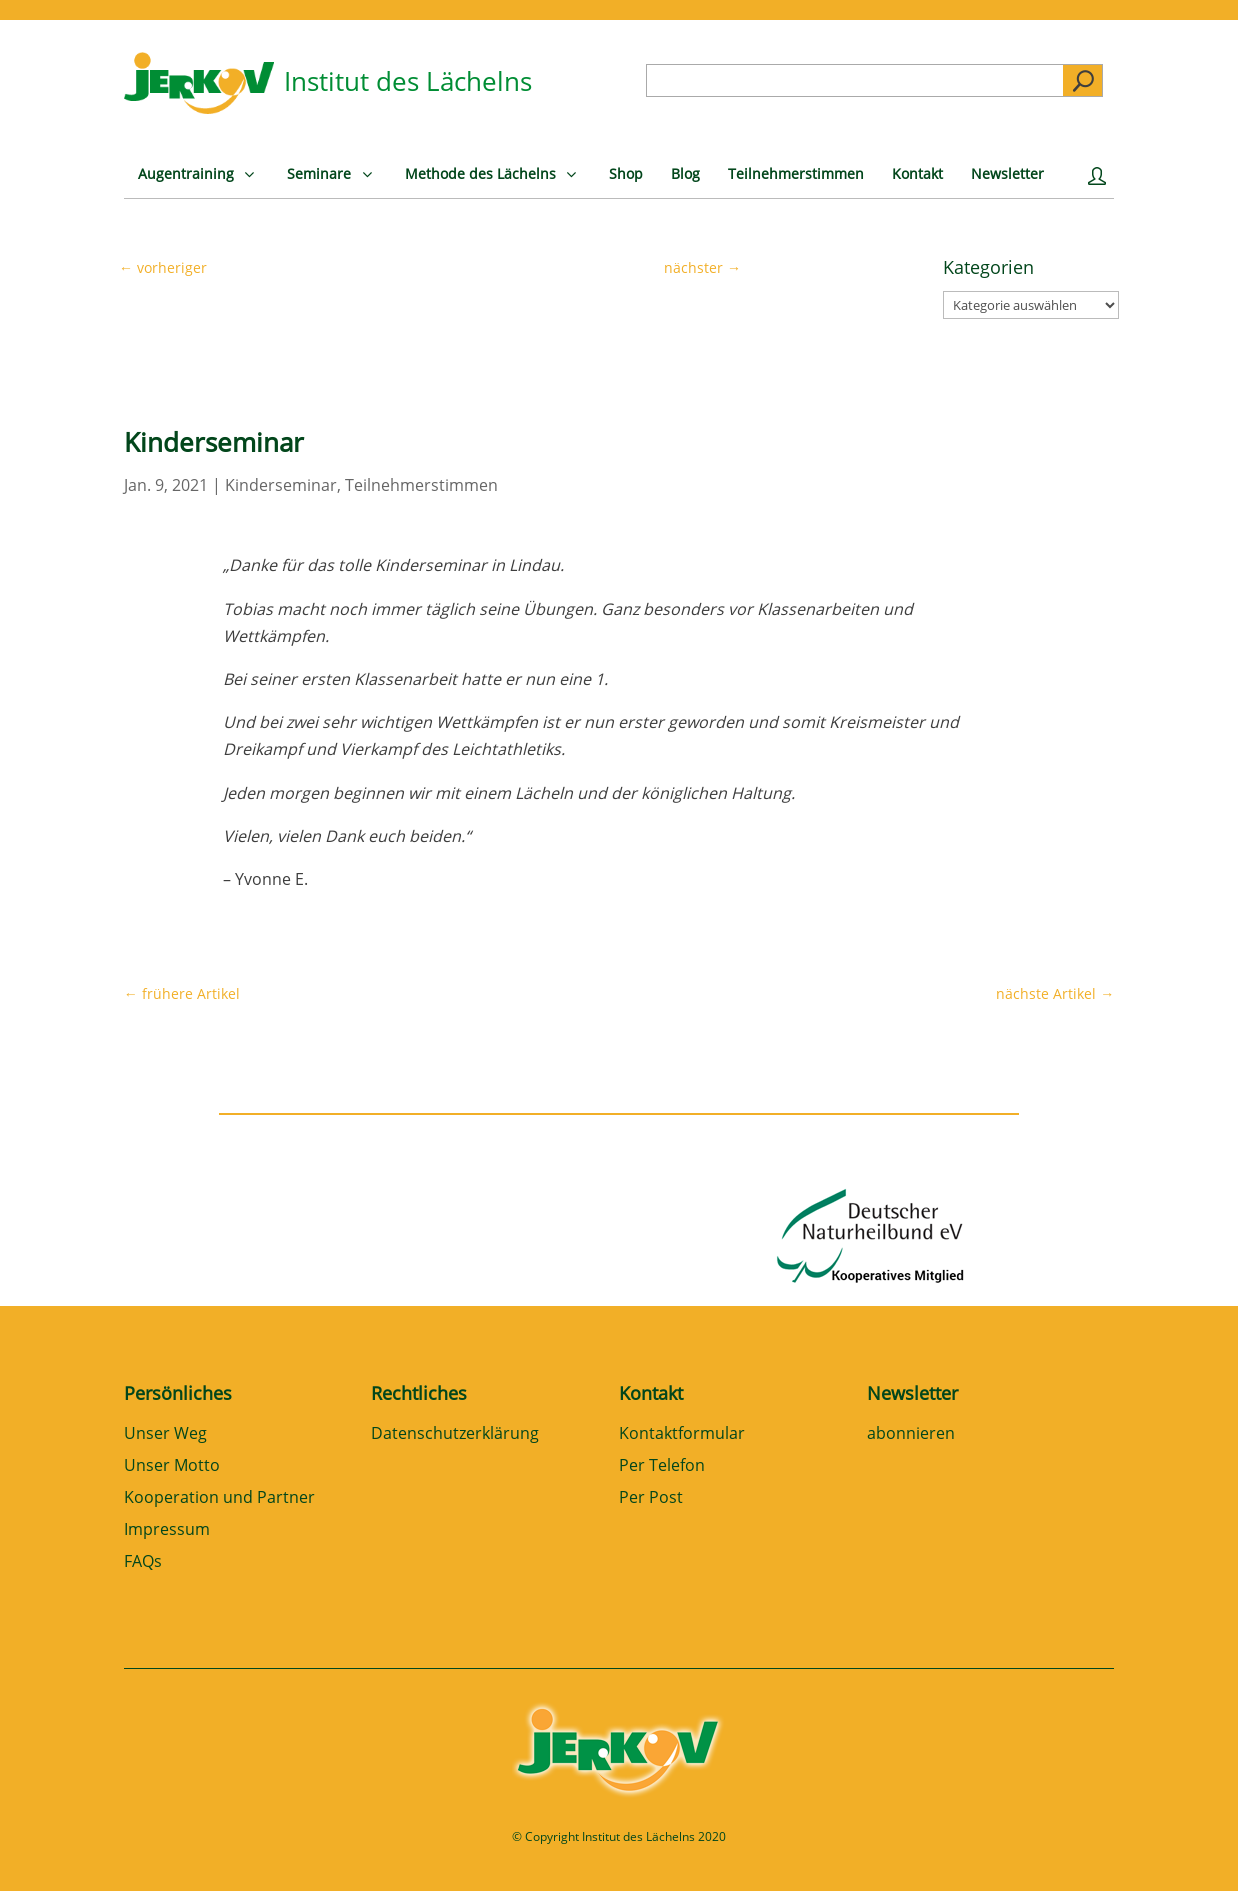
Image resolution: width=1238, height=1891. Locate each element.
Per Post (651, 1498)
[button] (44, 1847)
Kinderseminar (281, 485)
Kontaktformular (682, 1434)
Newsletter (912, 1393)
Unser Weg (165, 1434)
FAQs (143, 1562)
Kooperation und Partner (219, 1498)
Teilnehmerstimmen (421, 485)
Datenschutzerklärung (455, 1434)
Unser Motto (172, 1466)
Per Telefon (662, 1466)
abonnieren (911, 1434)
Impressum (167, 1530)
